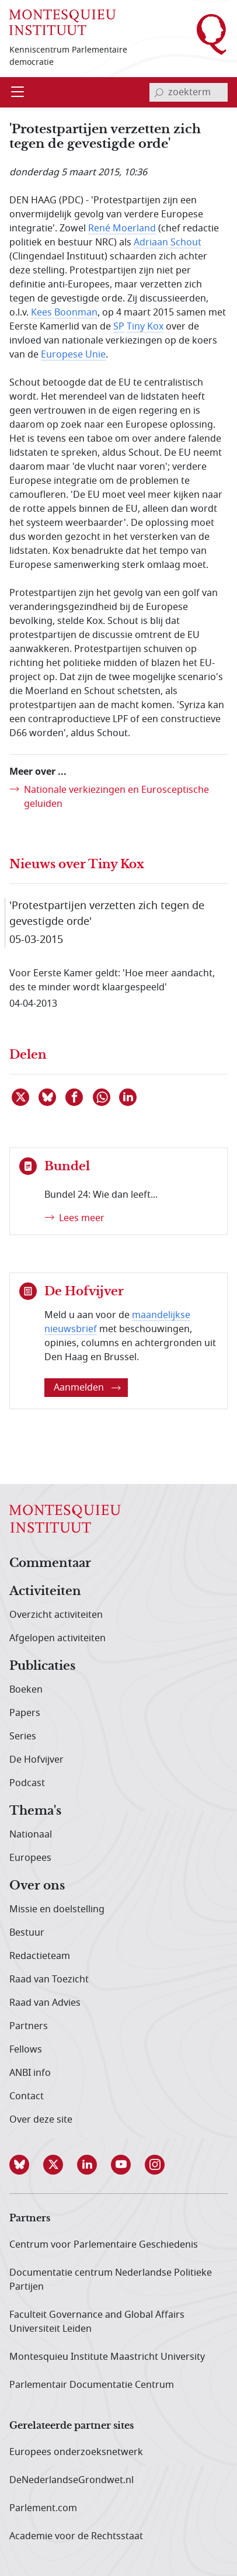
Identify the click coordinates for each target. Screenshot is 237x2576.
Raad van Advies (45, 2003)
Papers (24, 1713)
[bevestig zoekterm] (159, 92)
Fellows (25, 2050)
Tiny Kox (145, 327)
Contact (26, 2096)
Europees (30, 1858)
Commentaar (50, 1563)
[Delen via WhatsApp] (102, 1097)
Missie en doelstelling (56, 1909)
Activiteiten (45, 1592)
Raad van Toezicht (49, 1979)
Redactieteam (39, 1956)
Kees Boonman (64, 313)
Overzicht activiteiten (56, 1615)
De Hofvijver (36, 1760)
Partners (28, 2026)
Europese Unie (73, 355)
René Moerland (122, 228)
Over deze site (40, 2120)
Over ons (37, 1886)
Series (22, 1736)
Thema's (35, 1811)
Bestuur (26, 1933)
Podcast (27, 1783)
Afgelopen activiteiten (57, 1638)
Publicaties (42, 1666)
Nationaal (30, 1835)
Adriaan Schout (167, 242)
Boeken (26, 1690)
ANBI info (30, 2073)
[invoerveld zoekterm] (188, 92)
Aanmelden (87, 1388)
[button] (26, 2165)
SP (118, 327)
